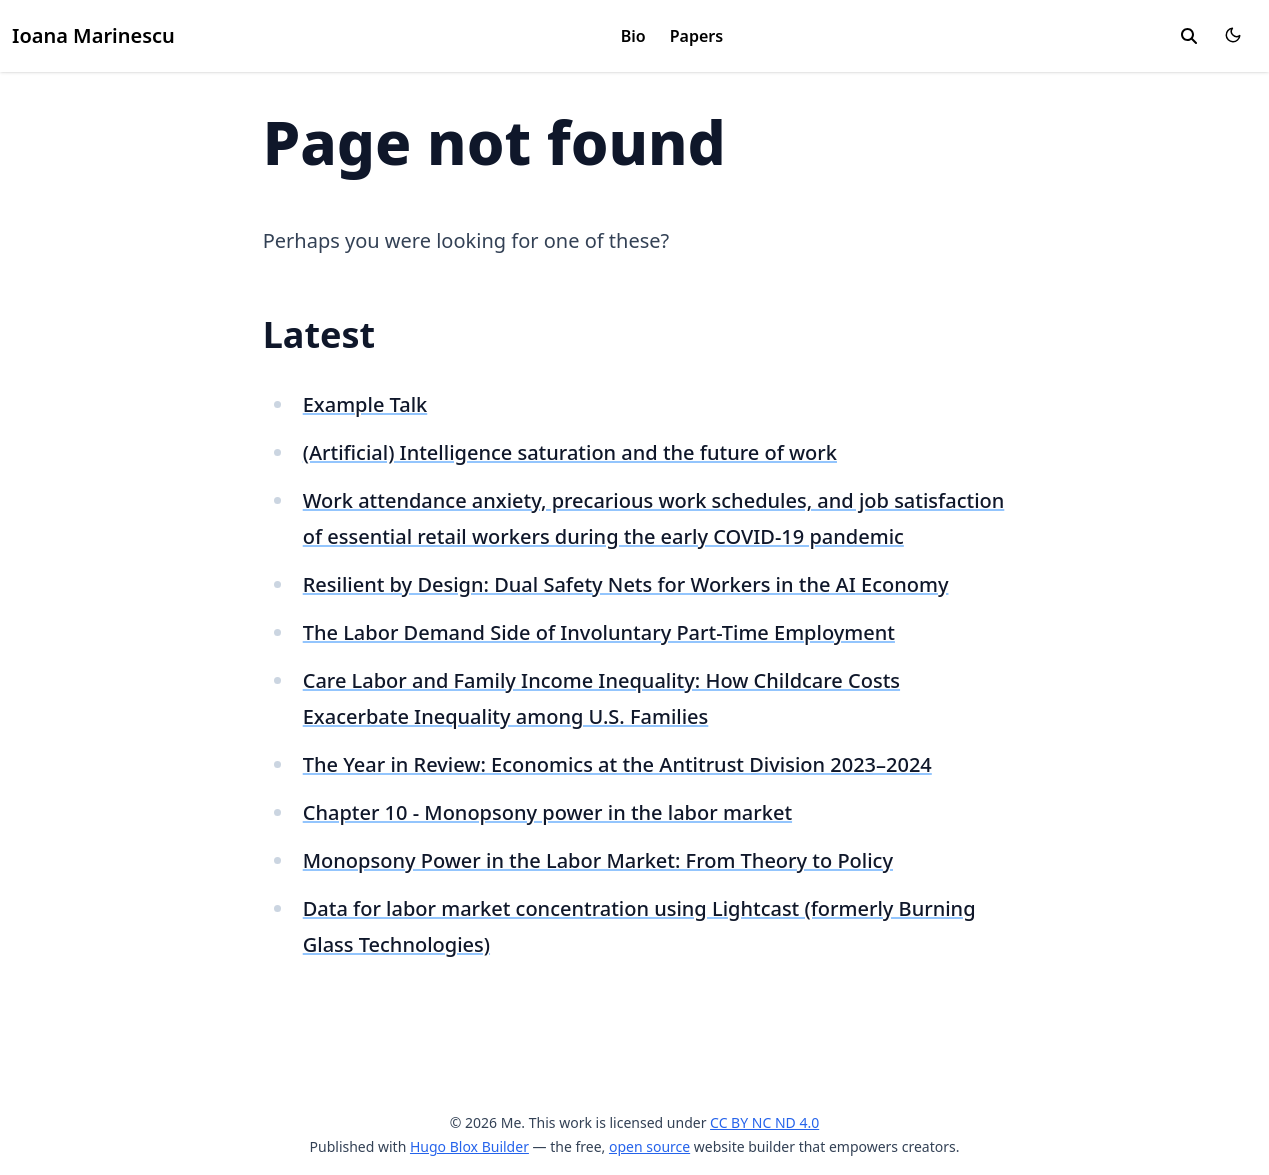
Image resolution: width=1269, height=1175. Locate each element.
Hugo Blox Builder (469, 1146)
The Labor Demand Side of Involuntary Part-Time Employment (599, 632)
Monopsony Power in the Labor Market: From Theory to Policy (598, 860)
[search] (1189, 36)
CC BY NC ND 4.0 (764, 1122)
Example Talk (365, 404)
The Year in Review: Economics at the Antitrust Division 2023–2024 (617, 764)
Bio (633, 36)
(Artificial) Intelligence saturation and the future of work (570, 452)
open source (649, 1146)
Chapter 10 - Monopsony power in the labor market (547, 812)
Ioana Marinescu (93, 35)
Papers (696, 36)
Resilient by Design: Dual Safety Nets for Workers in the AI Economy (626, 584)
